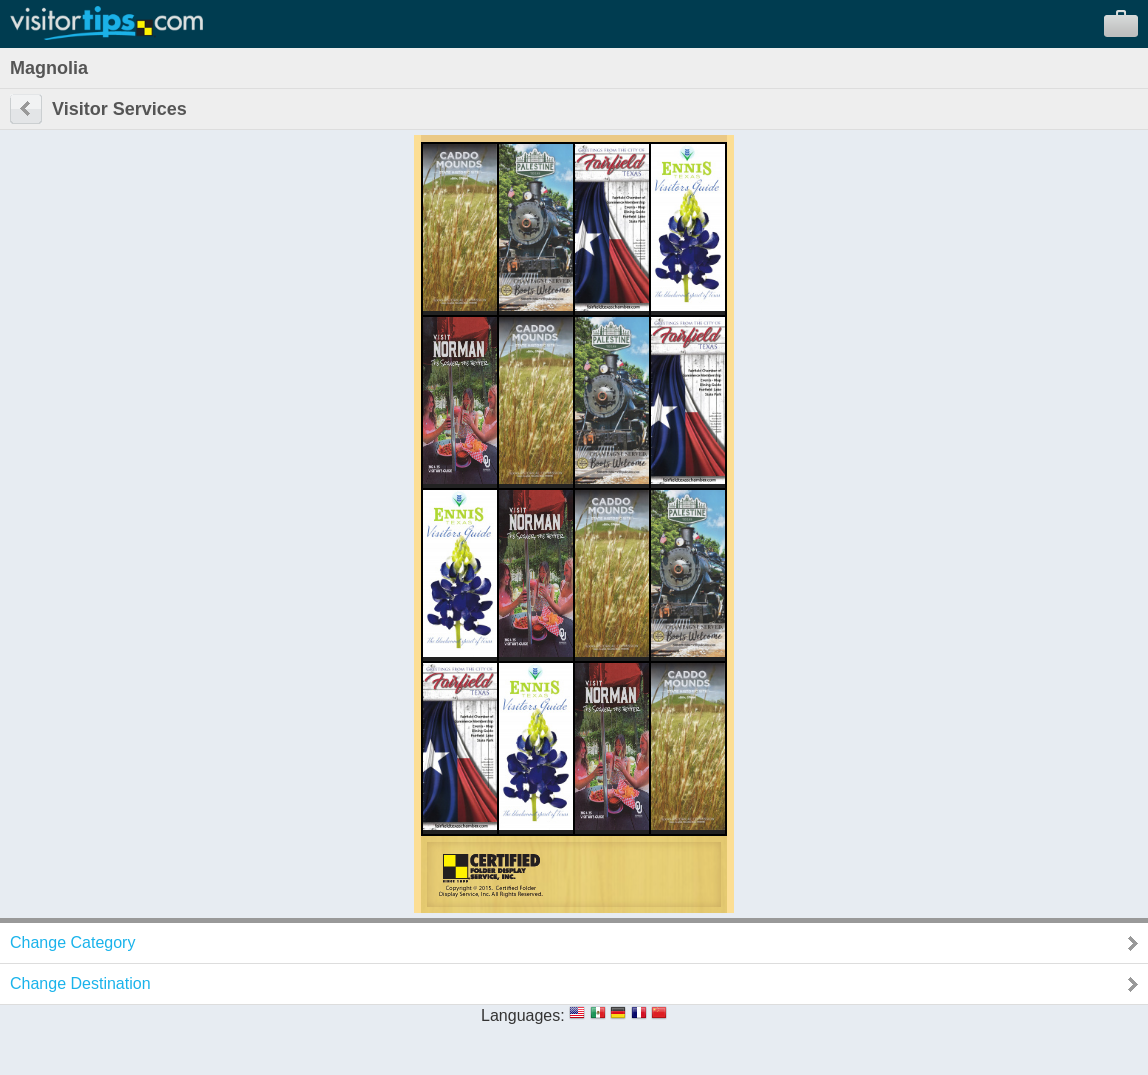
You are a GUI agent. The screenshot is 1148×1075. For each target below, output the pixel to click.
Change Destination (80, 983)
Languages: (523, 1015)
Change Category (72, 942)
